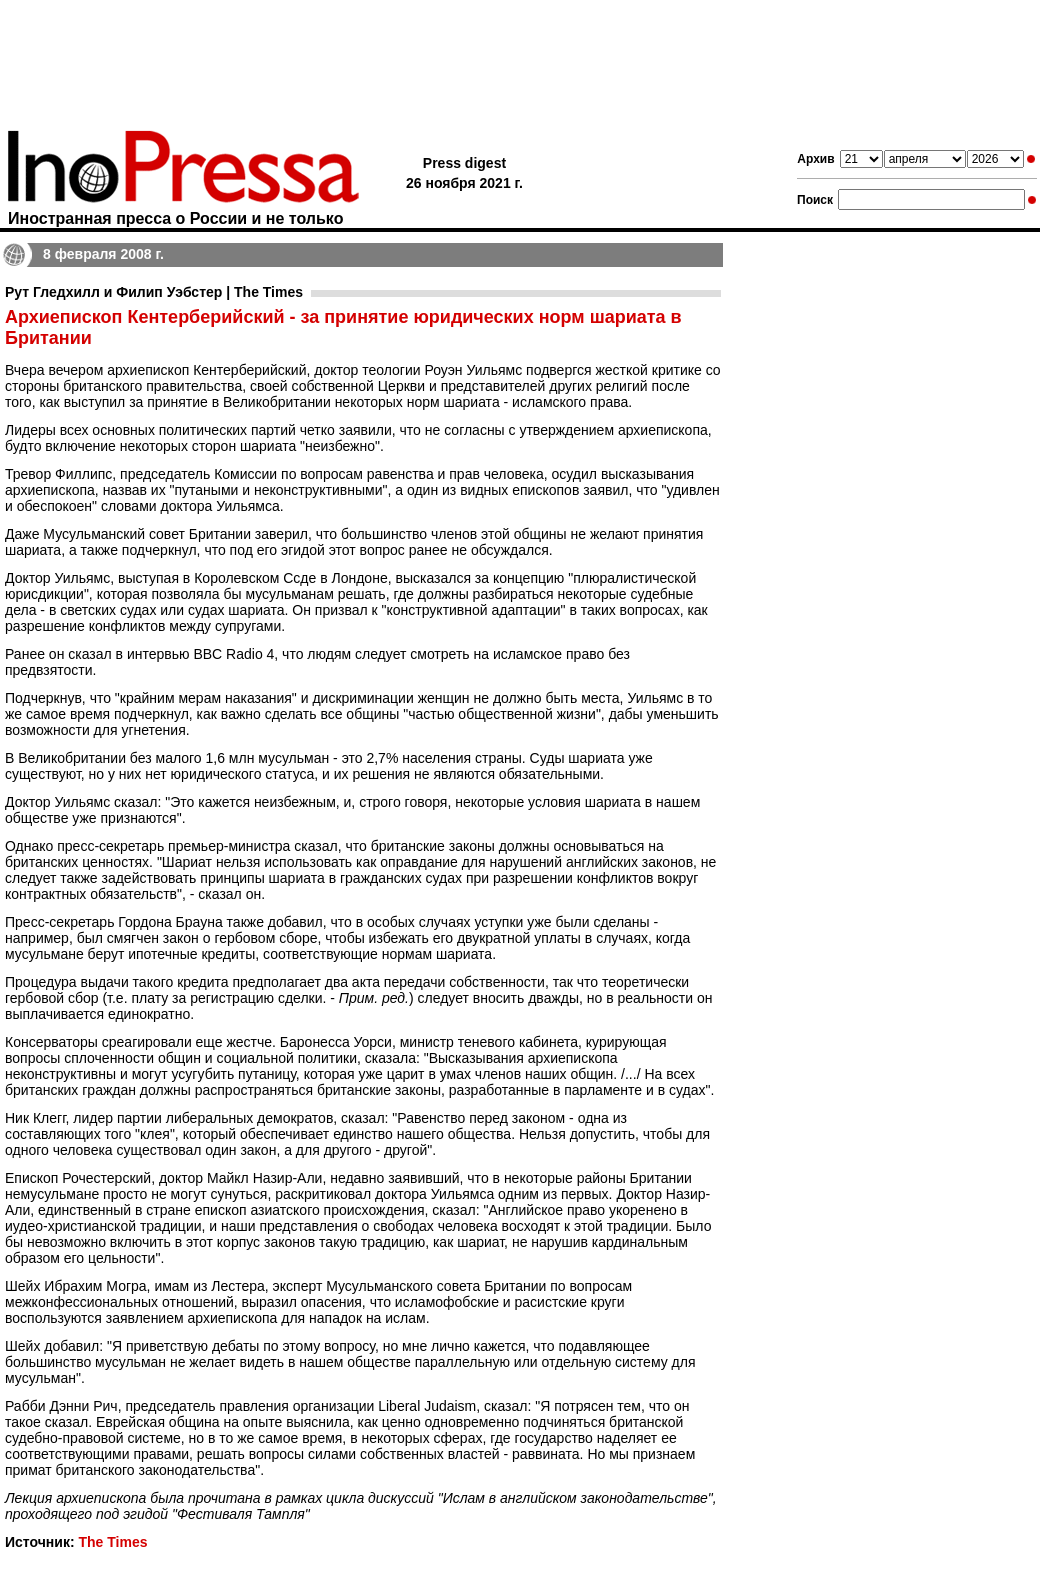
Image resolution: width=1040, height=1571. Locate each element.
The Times (112, 1542)
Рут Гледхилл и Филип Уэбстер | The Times (154, 292)
